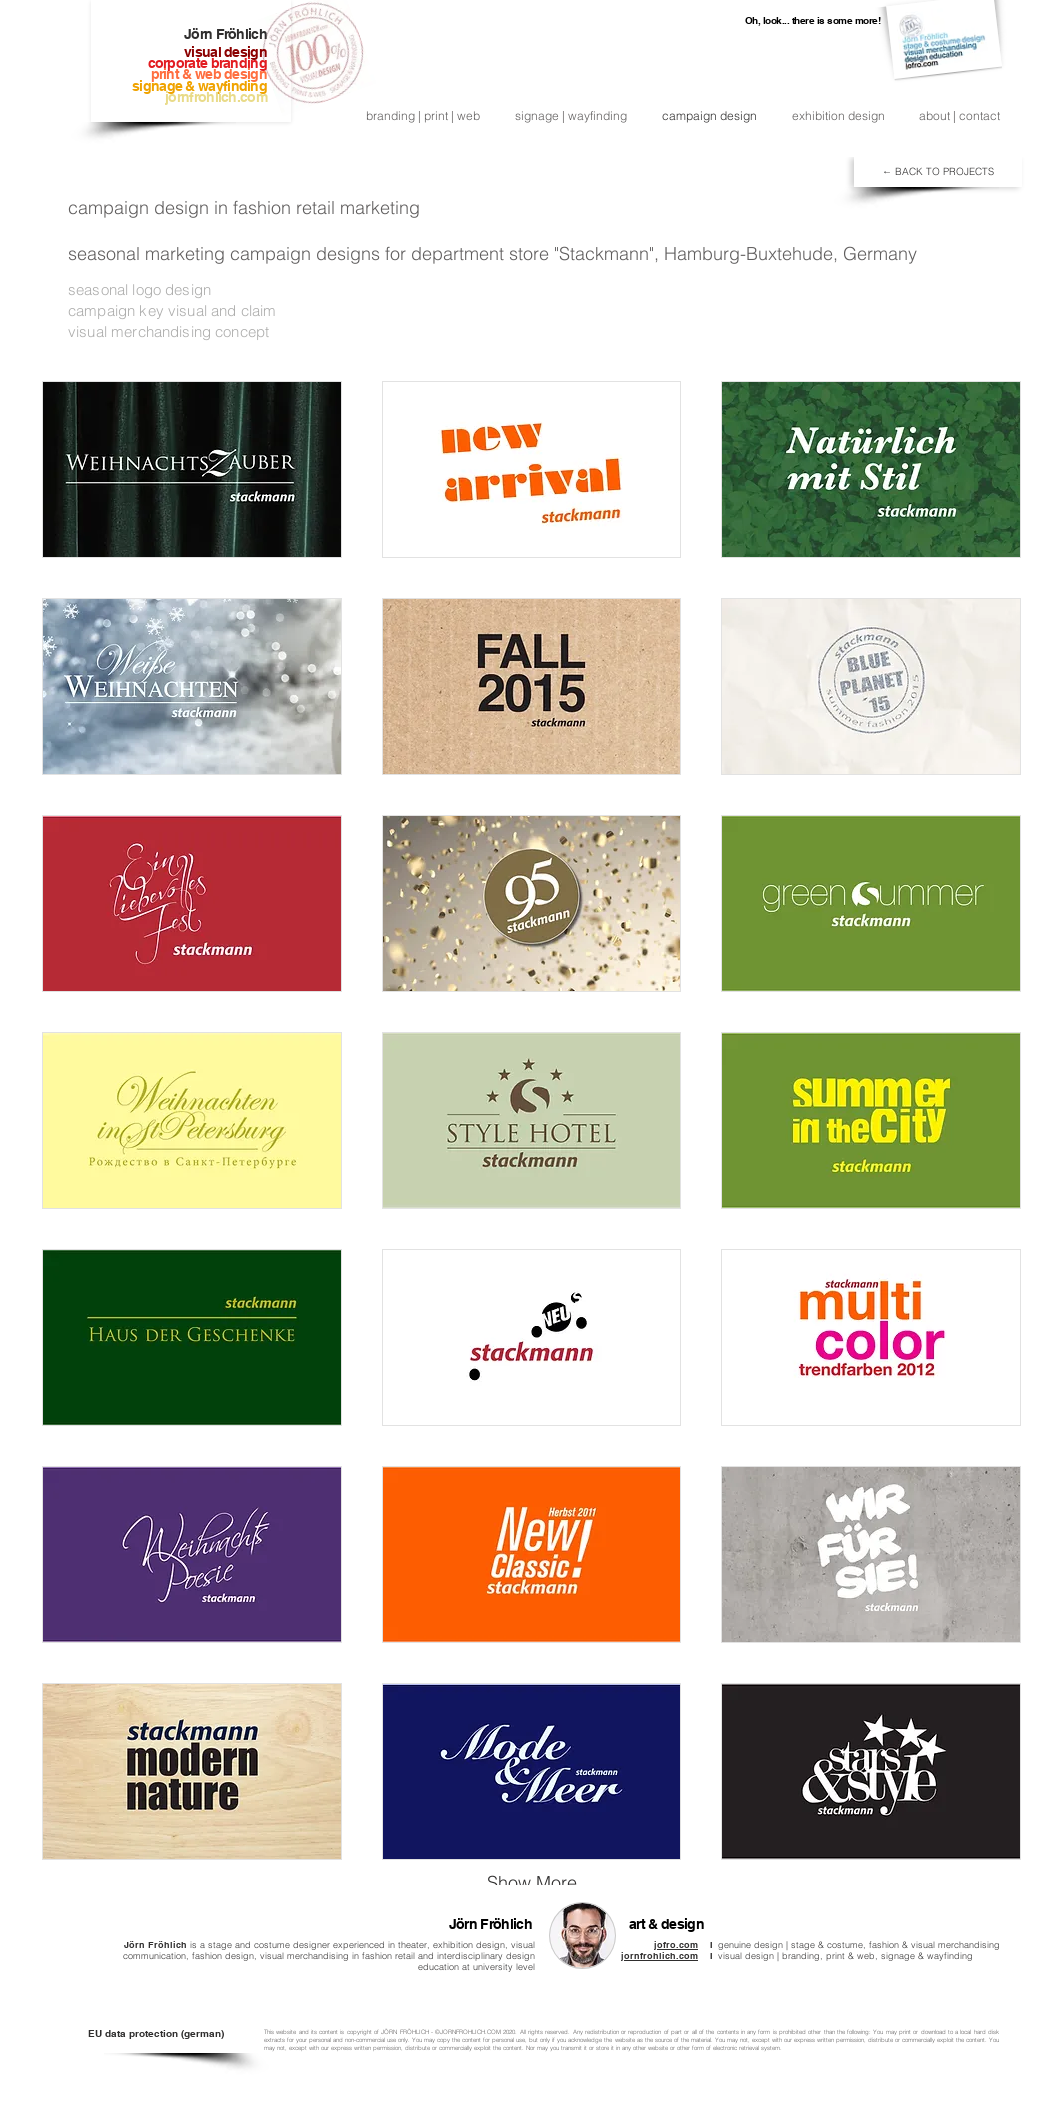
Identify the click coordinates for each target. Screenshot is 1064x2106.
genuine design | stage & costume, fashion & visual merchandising (859, 1944)
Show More (532, 1882)
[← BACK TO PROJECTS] (938, 172)
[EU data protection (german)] (155, 2033)
